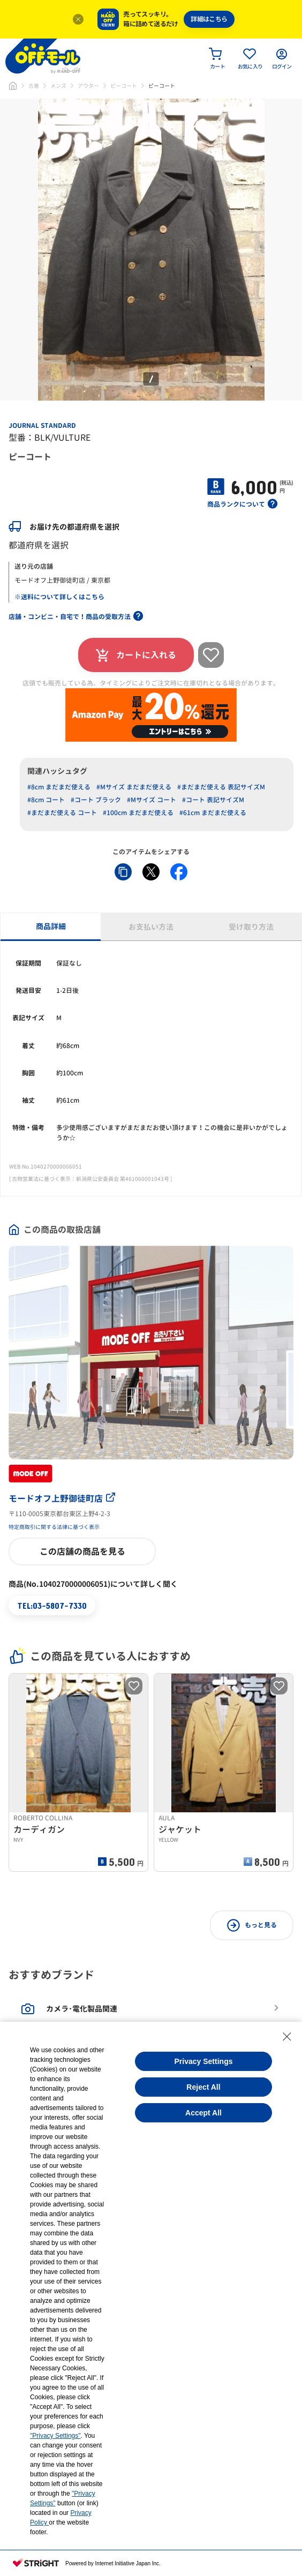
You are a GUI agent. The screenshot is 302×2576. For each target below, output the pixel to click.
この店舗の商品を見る (82, 1551)
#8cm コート (46, 799)
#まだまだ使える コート (62, 812)
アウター (88, 85)
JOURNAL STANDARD (42, 425)
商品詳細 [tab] (51, 926)
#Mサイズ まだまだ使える (133, 787)
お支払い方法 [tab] (151, 927)
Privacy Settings (204, 2061)
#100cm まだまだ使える (138, 812)
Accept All (203, 2112)
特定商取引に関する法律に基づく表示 (54, 1527)
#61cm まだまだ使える (212, 812)
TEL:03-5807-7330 (52, 1605)
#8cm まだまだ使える (58, 787)
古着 (33, 85)
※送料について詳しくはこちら (59, 596)
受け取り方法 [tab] (251, 927)
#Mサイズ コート (151, 799)
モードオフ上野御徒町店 (62, 1498)
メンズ (58, 85)
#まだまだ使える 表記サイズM (221, 787)
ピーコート (123, 85)
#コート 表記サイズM (213, 799)
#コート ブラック (96, 799)
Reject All (203, 2087)
